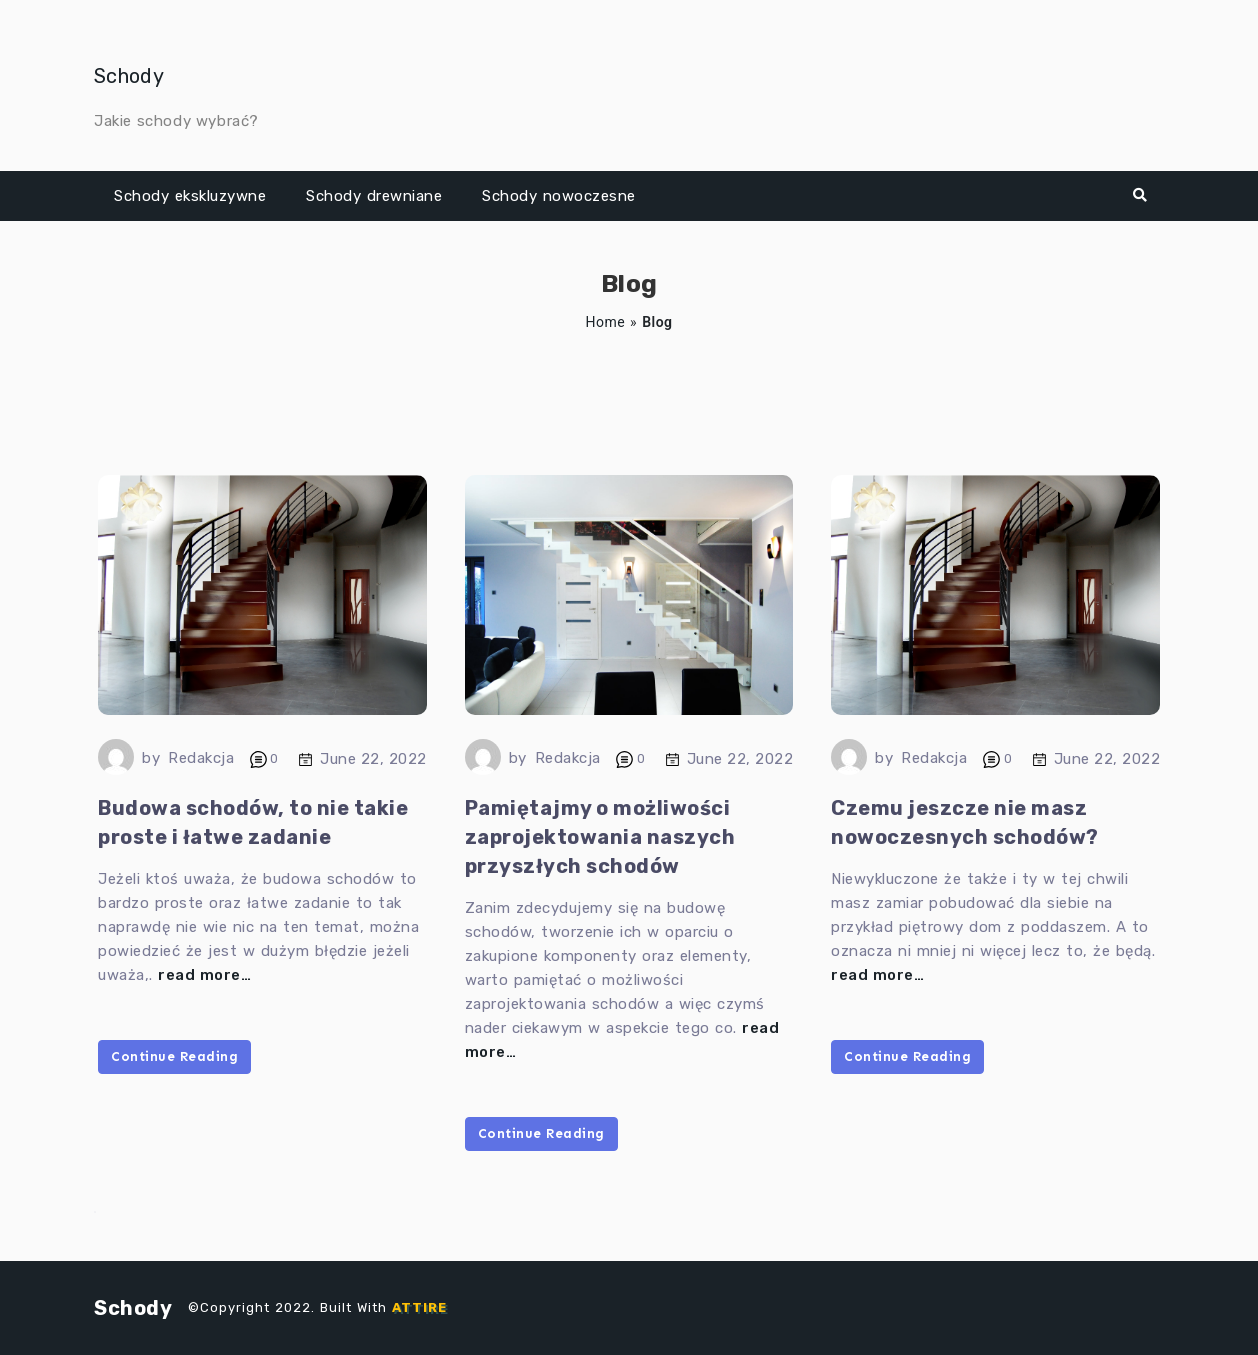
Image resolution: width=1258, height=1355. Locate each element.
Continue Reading (174, 1056)
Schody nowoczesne (559, 196)
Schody (129, 76)
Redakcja (201, 758)
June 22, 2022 (373, 759)
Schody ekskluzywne (190, 196)
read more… (204, 975)
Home (605, 322)
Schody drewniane (374, 196)
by (151, 758)
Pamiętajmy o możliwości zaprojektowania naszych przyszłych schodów (600, 837)
